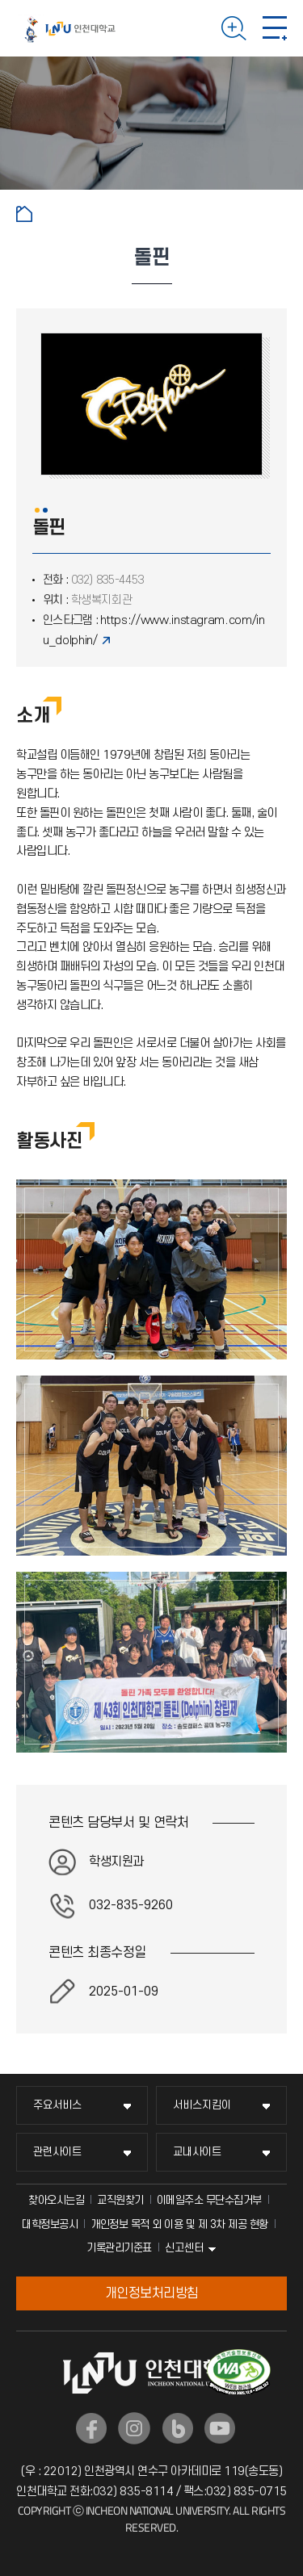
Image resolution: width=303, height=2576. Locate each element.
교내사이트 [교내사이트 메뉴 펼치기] (197, 2152)
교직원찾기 (120, 2200)
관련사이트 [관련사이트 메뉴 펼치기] (57, 2152)
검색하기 (233, 28)
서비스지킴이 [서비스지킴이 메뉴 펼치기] (202, 2105)
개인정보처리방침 (152, 2293)
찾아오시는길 (56, 2200)
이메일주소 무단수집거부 (209, 2200)
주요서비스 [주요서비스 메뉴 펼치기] (57, 2105)
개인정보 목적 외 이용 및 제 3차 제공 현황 (179, 2224)
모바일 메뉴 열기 (275, 28)
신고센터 (184, 2248)
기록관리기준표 (119, 2248)
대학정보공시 (50, 2224)
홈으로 (24, 214)
